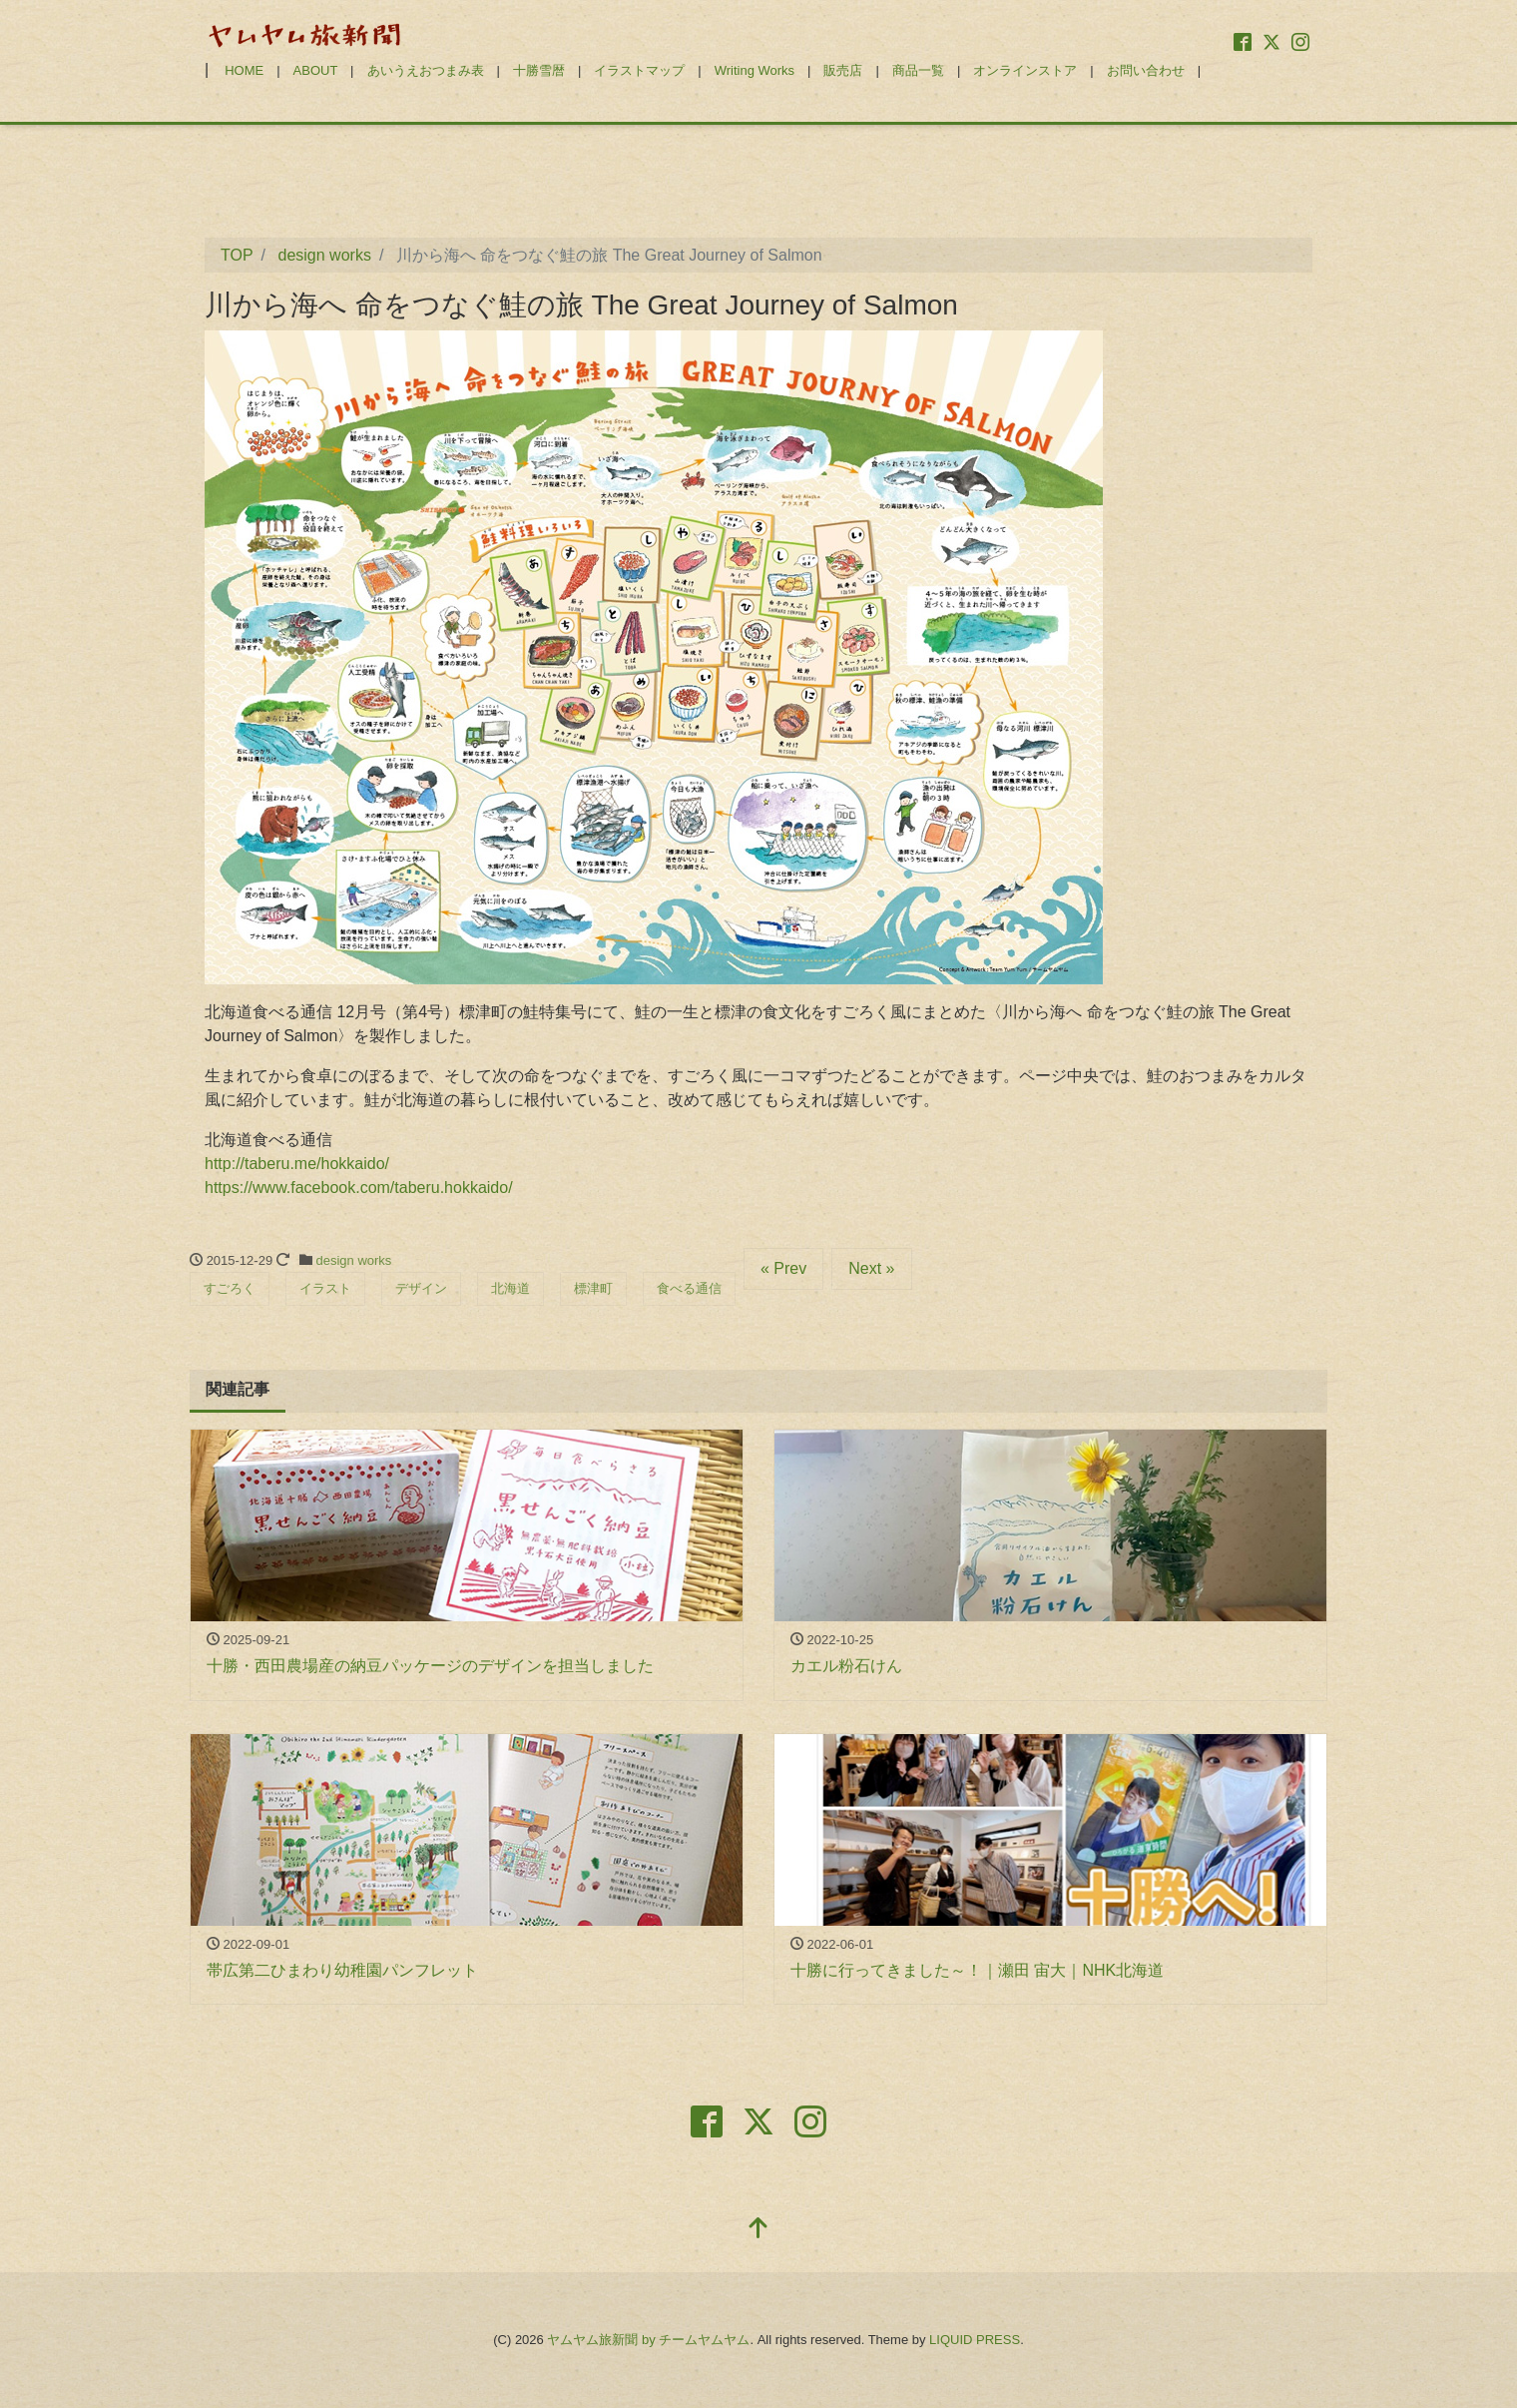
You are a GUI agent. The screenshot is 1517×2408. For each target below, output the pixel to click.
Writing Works (754, 70)
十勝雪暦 (539, 70)
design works (354, 1260)
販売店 (842, 70)
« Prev (783, 1268)
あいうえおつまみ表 (425, 70)
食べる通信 (689, 1288)
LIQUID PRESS (974, 2339)
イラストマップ (639, 70)
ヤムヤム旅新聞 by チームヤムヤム (648, 2339)
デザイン (421, 1288)
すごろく (229, 1288)
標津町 (593, 1288)
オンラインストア (1025, 70)
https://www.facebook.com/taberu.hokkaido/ (359, 1187)
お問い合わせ (1146, 70)
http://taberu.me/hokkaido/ (297, 1163)
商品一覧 (918, 70)
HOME (244, 70)
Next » (871, 1268)
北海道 (510, 1288)
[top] (758, 2229)
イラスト (325, 1288)
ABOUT (315, 70)
